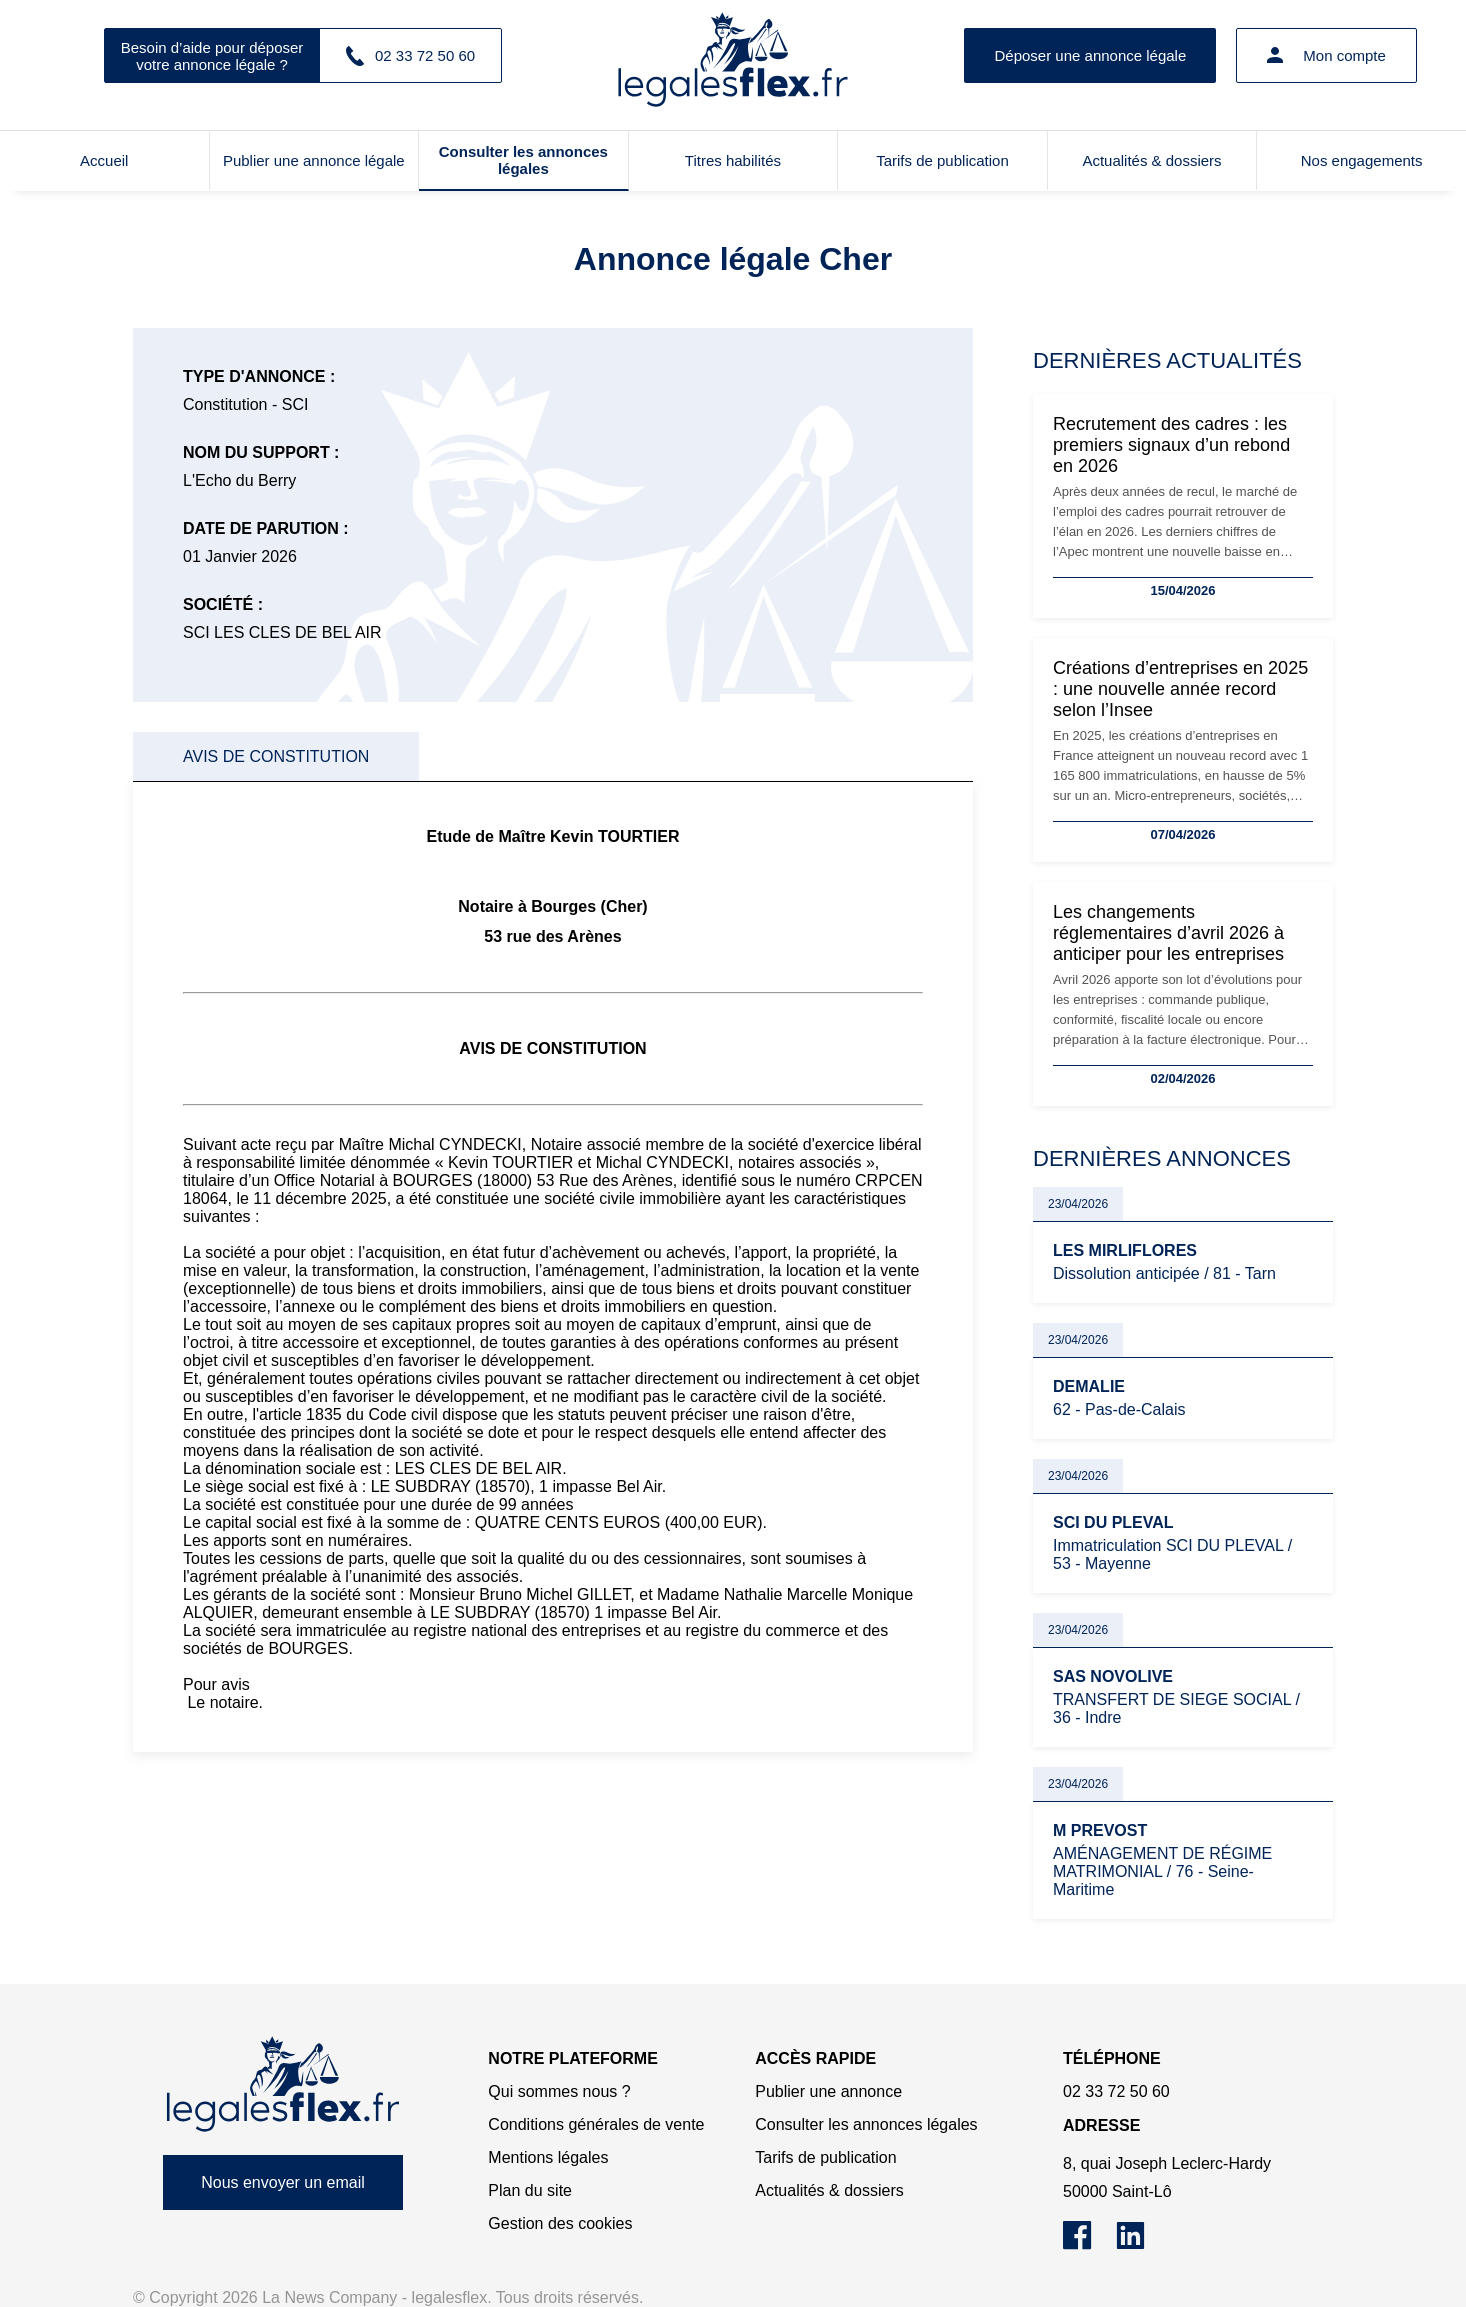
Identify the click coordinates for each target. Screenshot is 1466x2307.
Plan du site (530, 2190)
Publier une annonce (828, 2091)
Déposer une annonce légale (1090, 55)
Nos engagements (1362, 160)
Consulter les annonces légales (523, 160)
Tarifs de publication (942, 160)
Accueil (104, 160)
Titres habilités (733, 160)
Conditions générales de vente (596, 2124)
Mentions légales (548, 2157)
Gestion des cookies (560, 2223)
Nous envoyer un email (283, 2182)
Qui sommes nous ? (559, 2091)
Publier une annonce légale (314, 160)
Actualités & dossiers (1151, 160)
